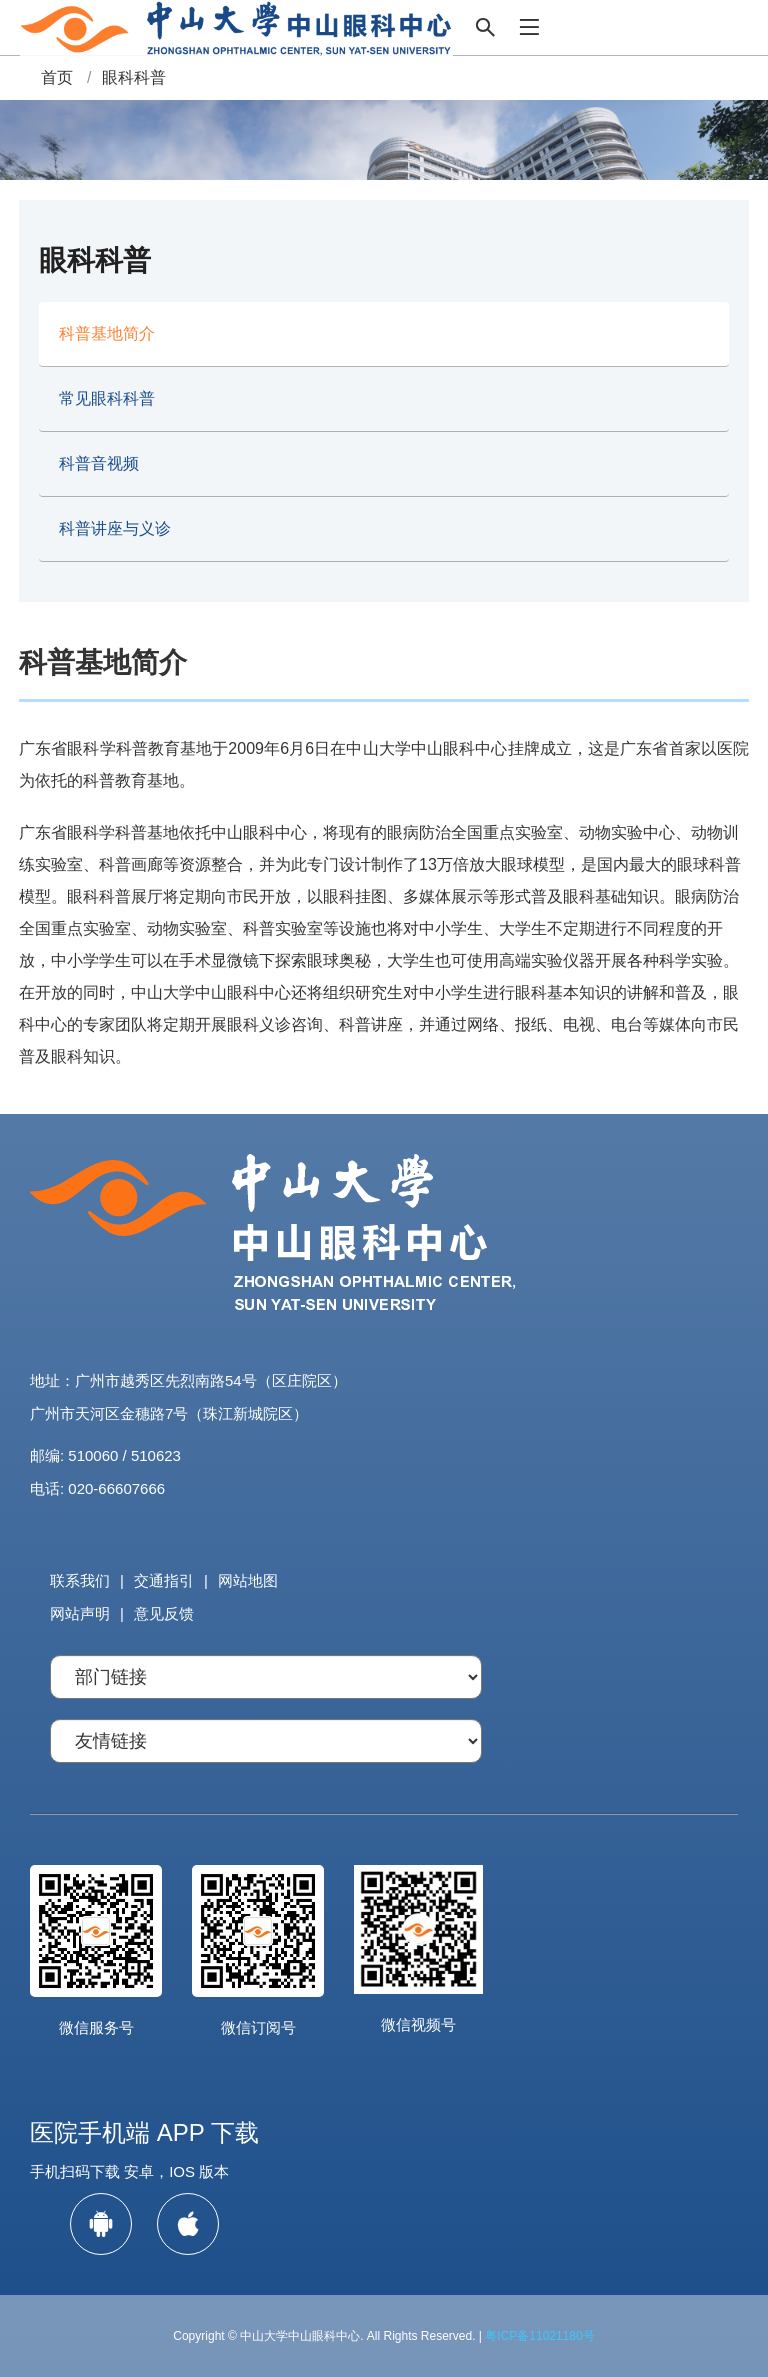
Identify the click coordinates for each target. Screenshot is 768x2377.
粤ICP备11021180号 (539, 2336)
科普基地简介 (107, 333)
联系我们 (80, 1580)
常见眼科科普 (107, 398)
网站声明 (80, 1613)
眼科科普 (134, 77)
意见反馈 (164, 1613)
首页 (57, 77)
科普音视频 (99, 463)
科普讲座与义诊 (115, 528)
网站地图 (248, 1580)
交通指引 (164, 1580)
